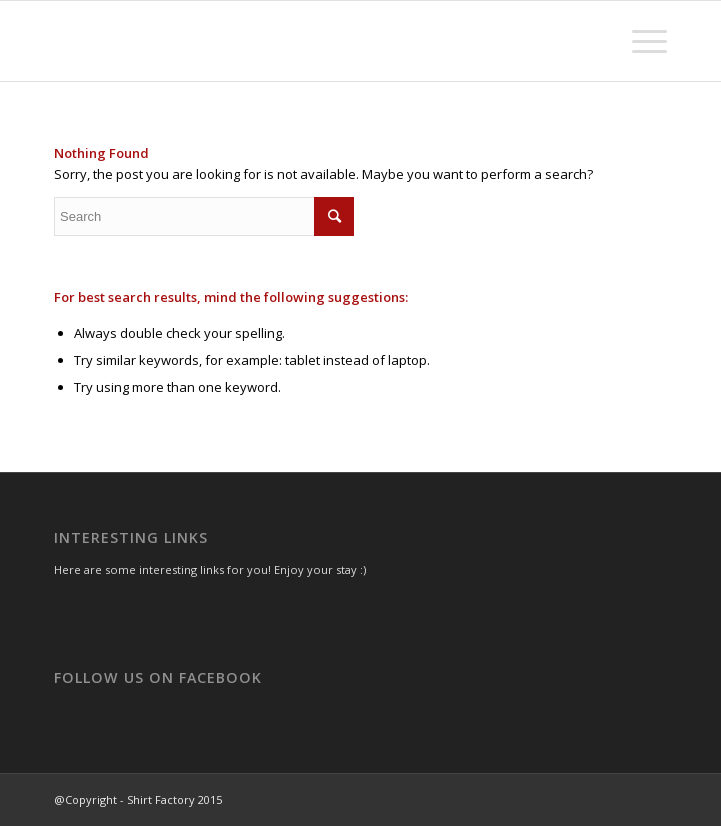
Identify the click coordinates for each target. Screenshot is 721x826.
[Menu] (639, 41)
